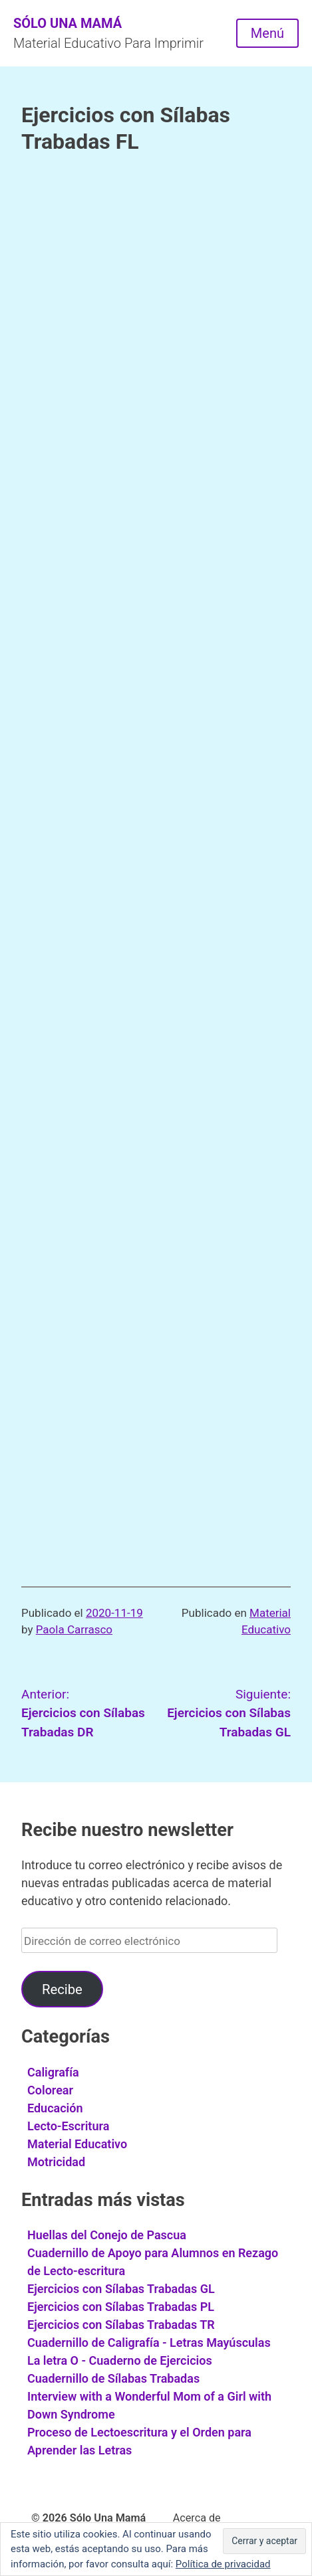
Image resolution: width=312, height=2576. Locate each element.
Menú (267, 33)
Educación (55, 2108)
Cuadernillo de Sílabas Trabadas (113, 2378)
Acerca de (197, 2518)
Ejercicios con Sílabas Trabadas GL (121, 2289)
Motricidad (56, 2162)
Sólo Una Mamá (67, 23)
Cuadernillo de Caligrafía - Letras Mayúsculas (149, 2342)
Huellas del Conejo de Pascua (106, 2235)
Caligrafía (53, 2072)
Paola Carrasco (74, 1629)
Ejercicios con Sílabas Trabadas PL (120, 2307)
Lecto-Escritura (68, 2126)
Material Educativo (77, 2144)
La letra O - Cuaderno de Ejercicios (119, 2360)
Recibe (62, 1989)
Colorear (50, 2090)
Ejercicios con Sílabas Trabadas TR (121, 2325)
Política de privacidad (223, 2564)
